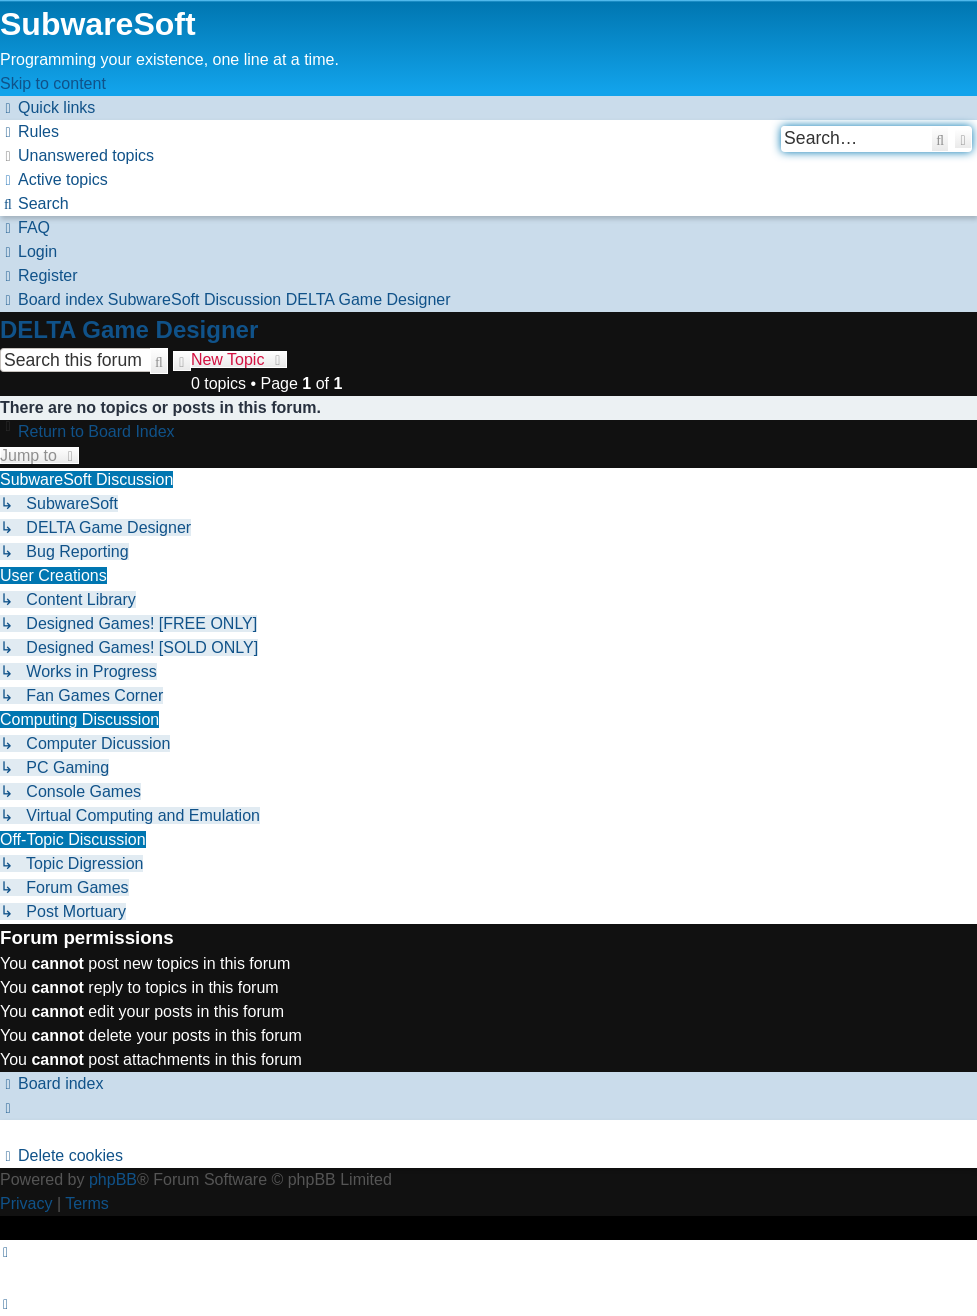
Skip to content (53, 83)
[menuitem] (29, 131)
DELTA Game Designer (129, 329)
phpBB (113, 1179)
